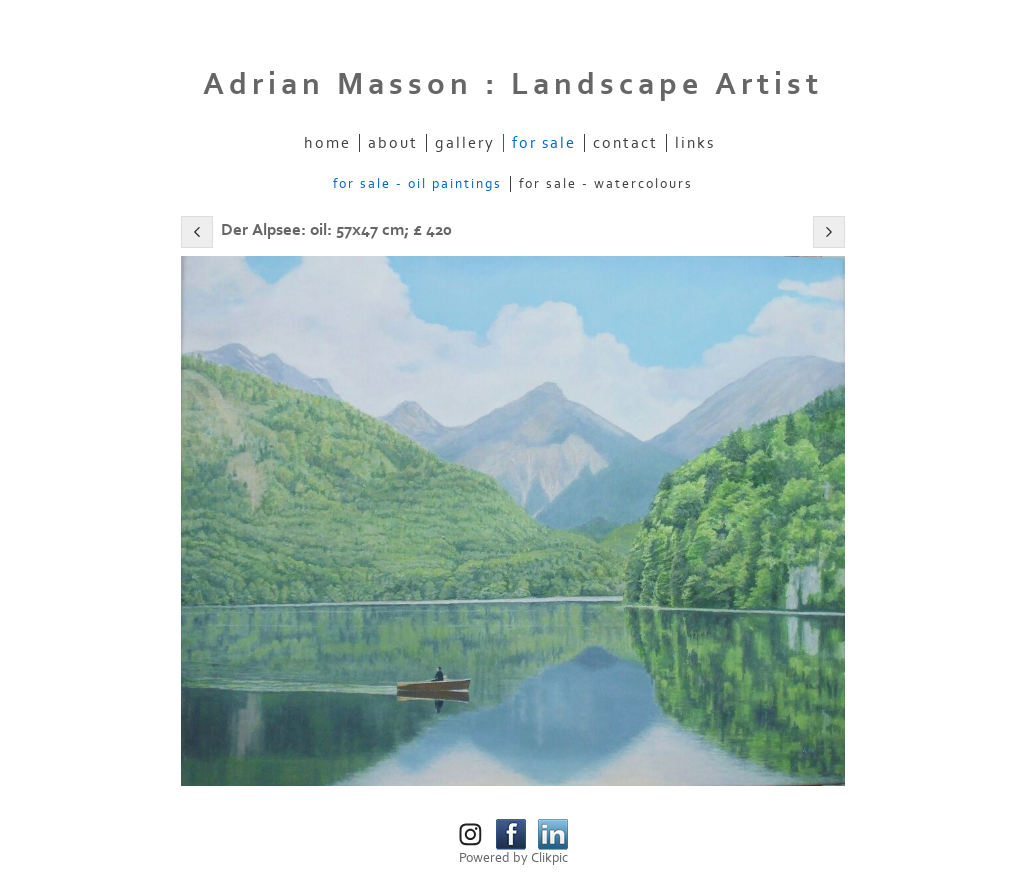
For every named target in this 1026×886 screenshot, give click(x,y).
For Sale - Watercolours (606, 184)
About (393, 143)
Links (695, 143)
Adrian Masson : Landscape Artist (513, 84)
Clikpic (549, 858)
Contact (625, 143)
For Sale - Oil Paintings (417, 184)
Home (327, 143)
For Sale (544, 143)
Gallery (465, 143)
